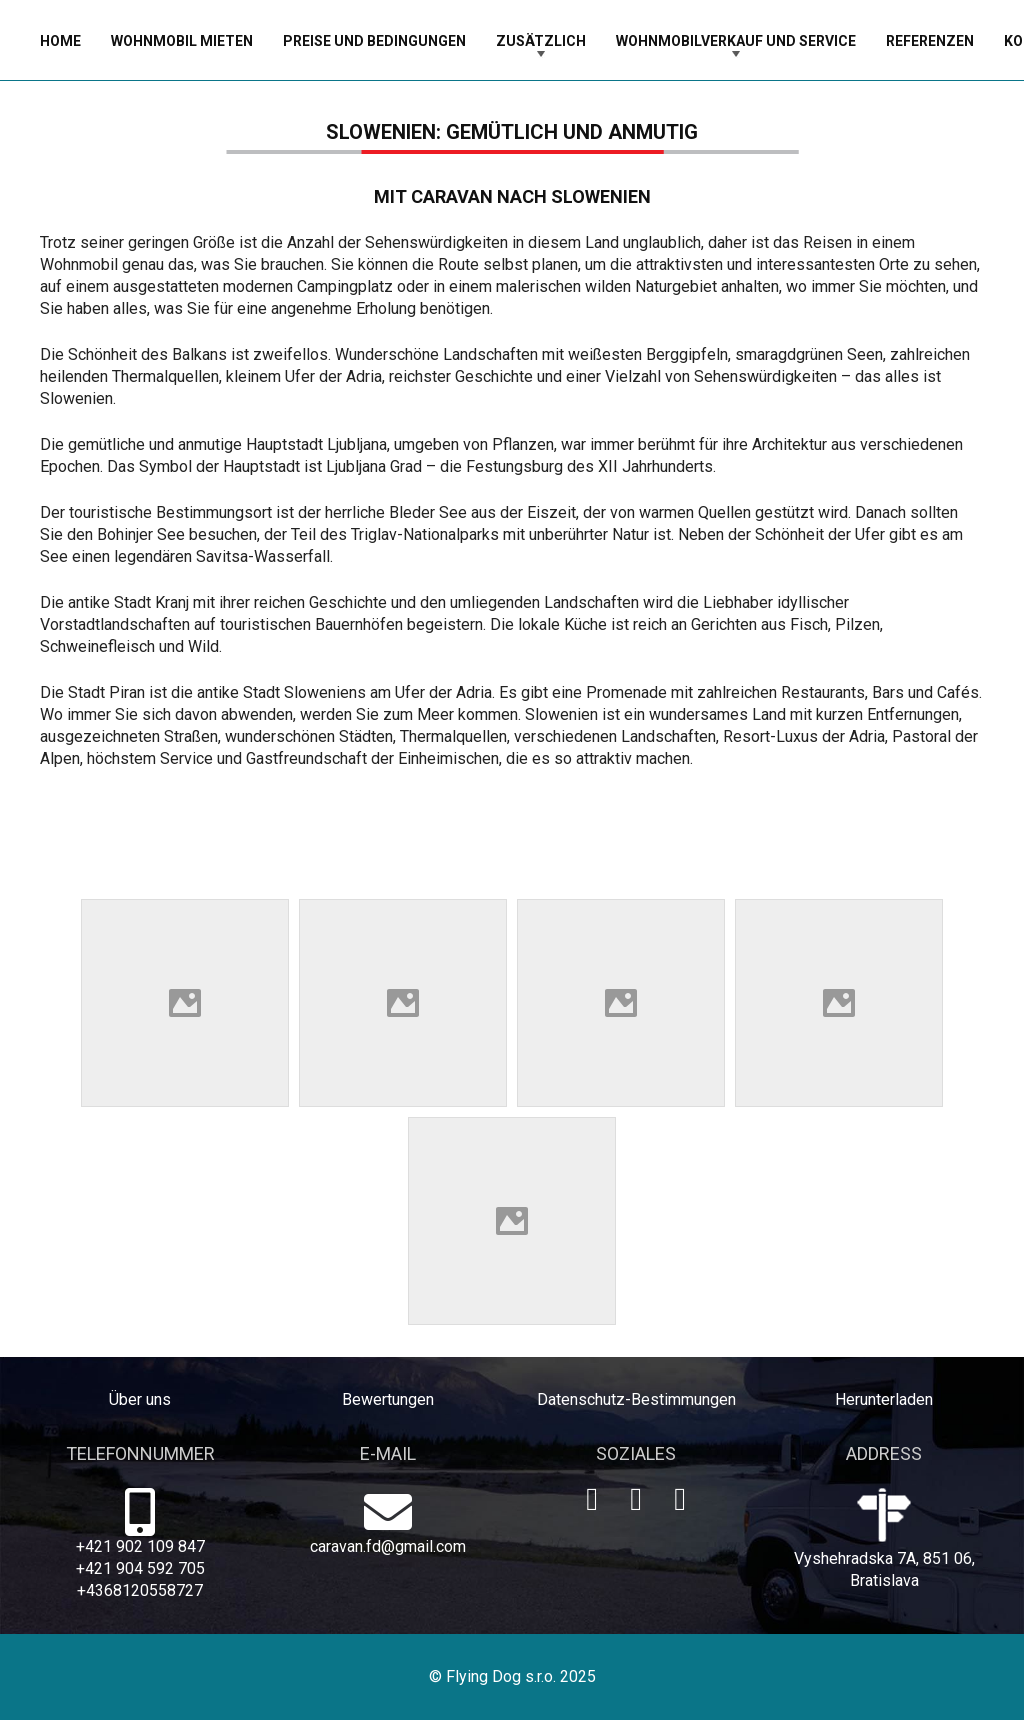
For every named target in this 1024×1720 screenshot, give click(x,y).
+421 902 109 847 (140, 1546)
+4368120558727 (140, 1590)
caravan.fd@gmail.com (388, 1546)
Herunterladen (884, 1399)
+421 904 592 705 (140, 1568)
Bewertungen (388, 1399)
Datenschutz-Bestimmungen (636, 1399)
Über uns (140, 1399)
